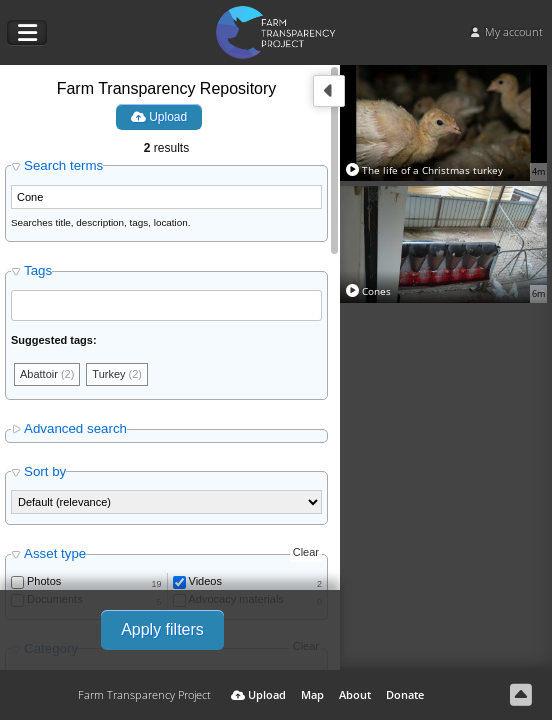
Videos (205, 581)
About (355, 694)
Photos (44, 581)
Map (312, 694)
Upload (159, 117)
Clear (306, 552)
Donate (405, 694)
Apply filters (162, 629)
